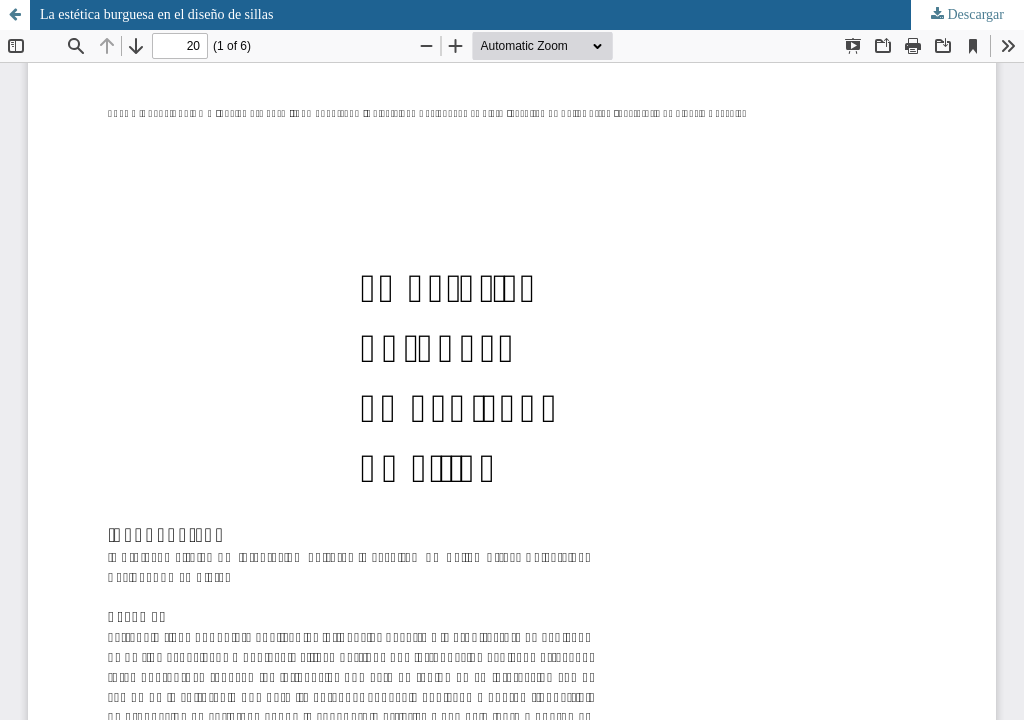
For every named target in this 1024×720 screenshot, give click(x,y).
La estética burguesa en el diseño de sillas (156, 14)
